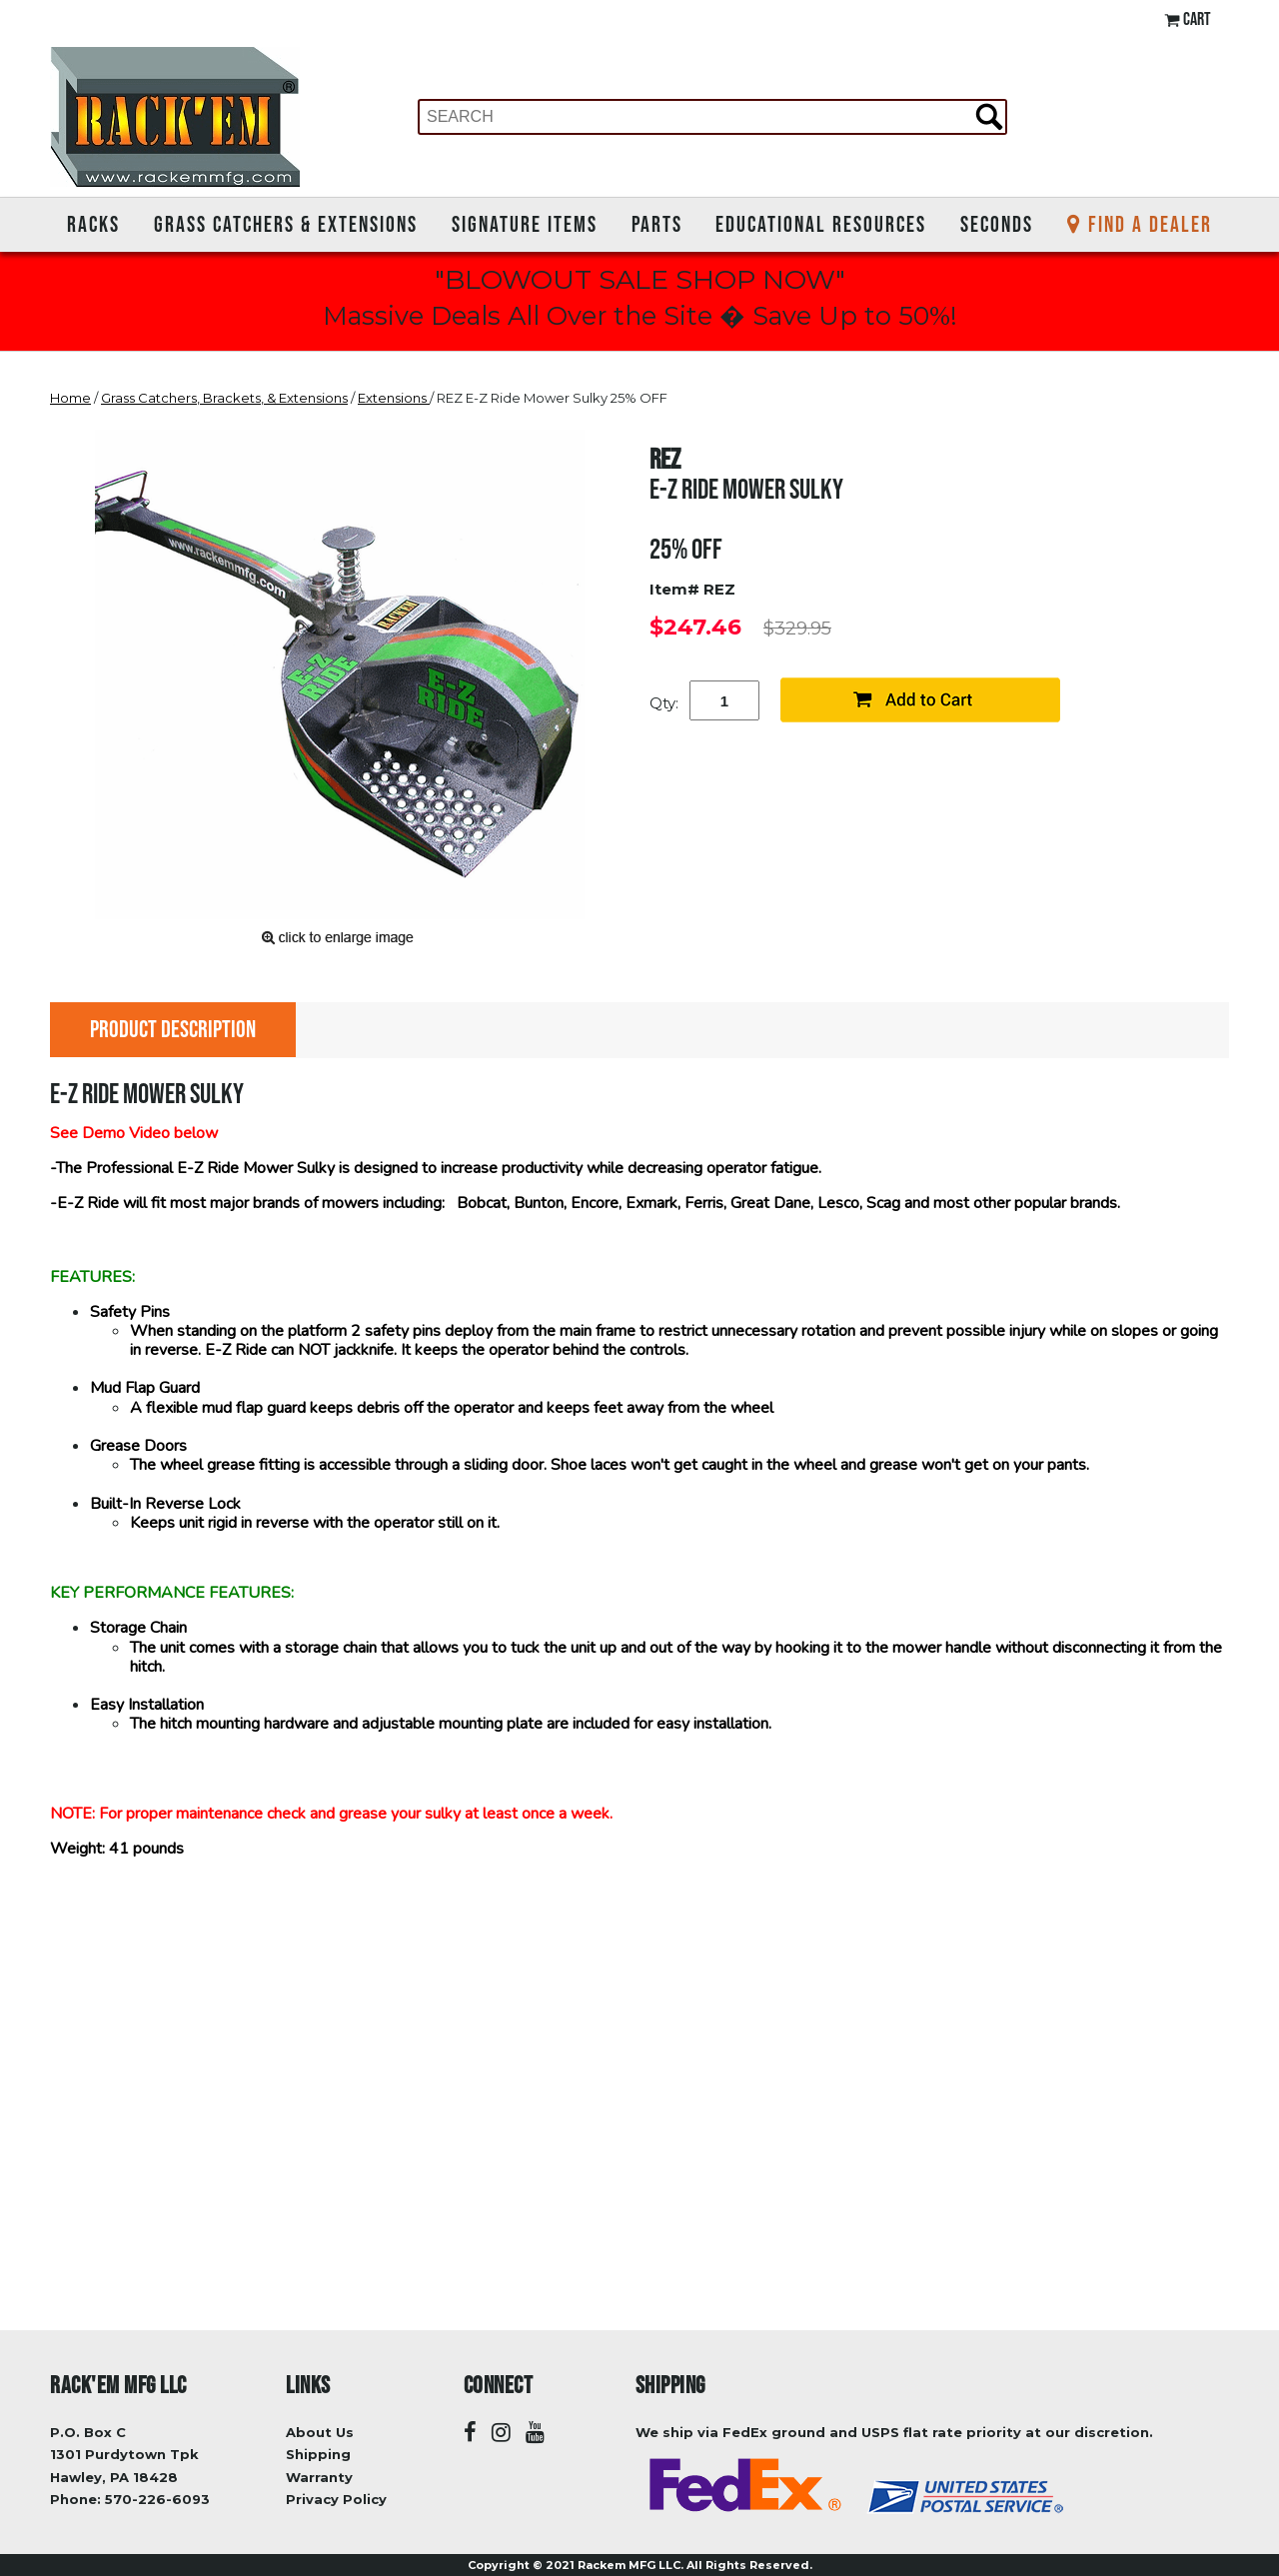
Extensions (394, 398)
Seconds (996, 224)
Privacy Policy (336, 2499)
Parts (657, 224)
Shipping (318, 2454)
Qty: (663, 702)
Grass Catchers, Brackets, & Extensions (224, 398)
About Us (320, 2432)
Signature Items (525, 224)
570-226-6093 (157, 2499)
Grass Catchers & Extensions (286, 224)
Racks (93, 224)
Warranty (319, 2477)
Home (70, 398)
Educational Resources (820, 224)
